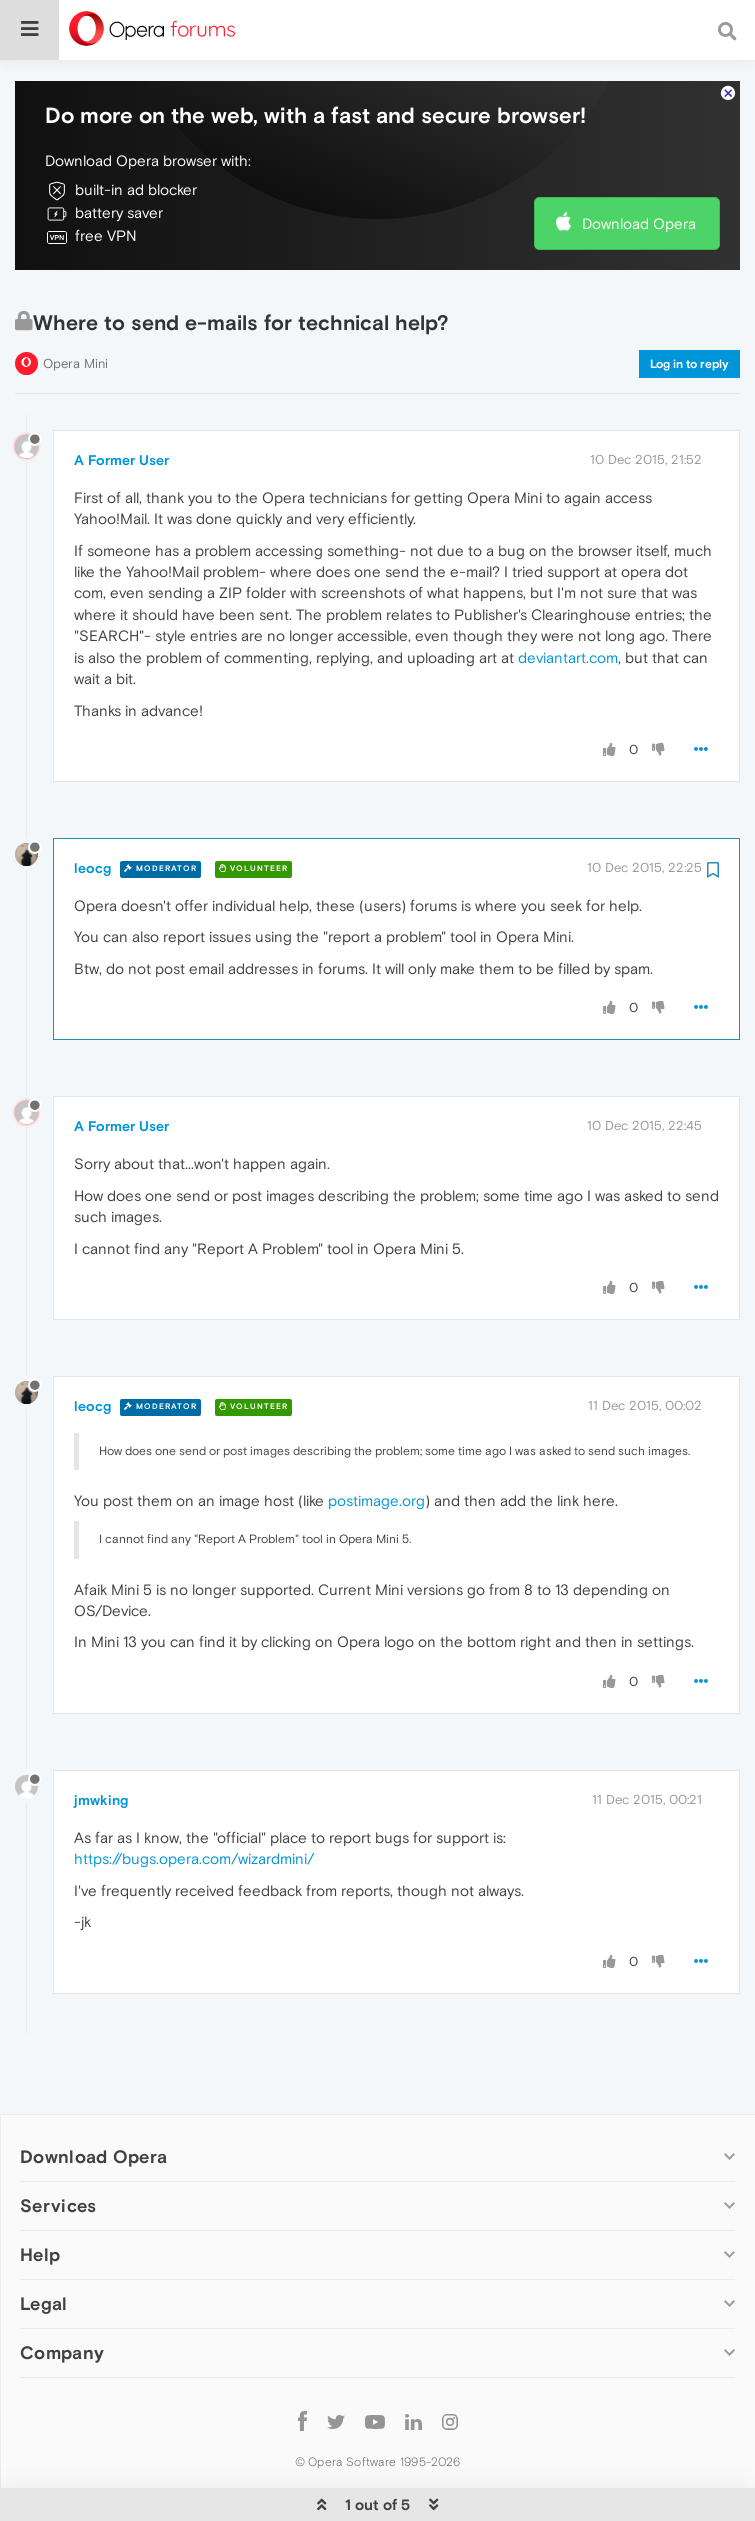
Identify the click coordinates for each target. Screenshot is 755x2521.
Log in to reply (689, 303)
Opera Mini (75, 302)
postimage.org (376, 1439)
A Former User (121, 399)
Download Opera (639, 162)
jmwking (101, 1739)
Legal (44, 2242)
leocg (92, 807)
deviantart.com (568, 596)
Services (58, 2144)
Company (62, 2291)
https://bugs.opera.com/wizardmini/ (194, 1797)
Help (40, 2193)
